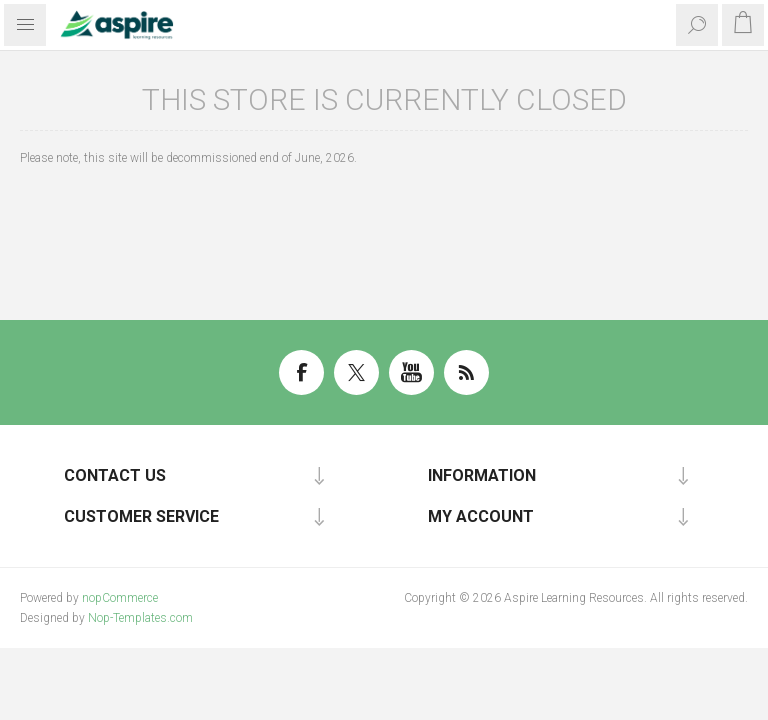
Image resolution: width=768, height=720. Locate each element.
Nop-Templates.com (140, 618)
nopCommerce (120, 598)
